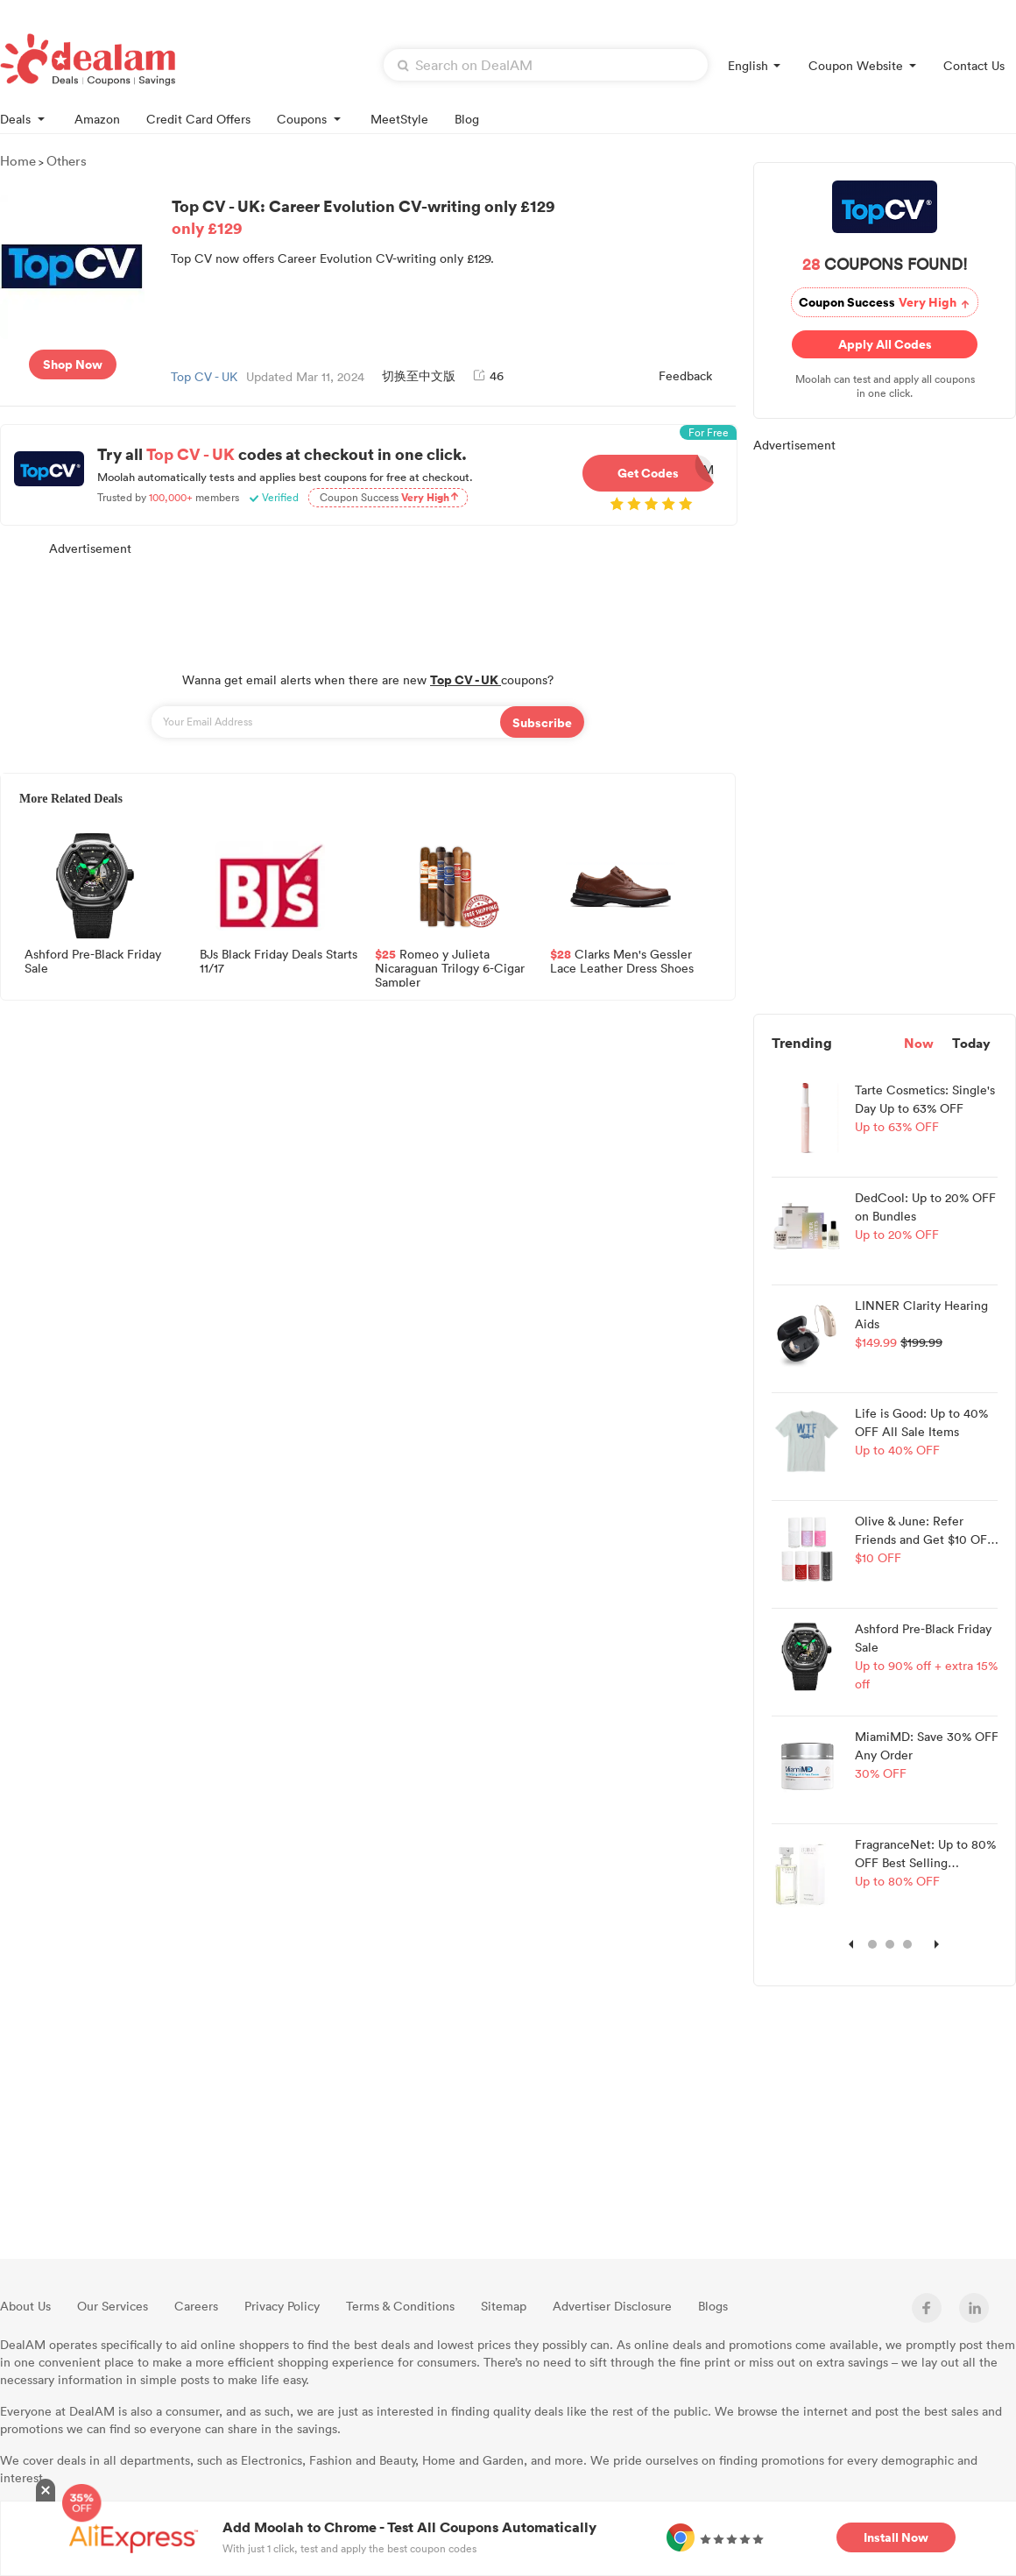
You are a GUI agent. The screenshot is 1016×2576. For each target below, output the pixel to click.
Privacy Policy (282, 2305)
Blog (467, 118)
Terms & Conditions (400, 2305)
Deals (24, 118)
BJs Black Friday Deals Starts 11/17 (278, 961)
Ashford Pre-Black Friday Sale (93, 961)
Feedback (685, 375)
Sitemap (503, 2305)
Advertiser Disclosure (612, 2305)
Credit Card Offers (198, 118)
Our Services (112, 2305)
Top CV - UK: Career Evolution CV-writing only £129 (451, 216)
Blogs (713, 2305)
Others (66, 160)
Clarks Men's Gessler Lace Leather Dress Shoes (622, 961)
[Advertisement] (368, 604)
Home (18, 160)
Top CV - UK (204, 376)
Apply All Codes (885, 344)
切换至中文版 (418, 375)
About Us (25, 2305)
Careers (196, 2305)
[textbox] (546, 65)
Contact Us (974, 65)
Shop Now (72, 364)
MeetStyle (399, 118)
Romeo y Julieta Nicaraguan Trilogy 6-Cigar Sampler (450, 967)
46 (488, 375)
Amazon (97, 118)
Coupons (310, 118)
